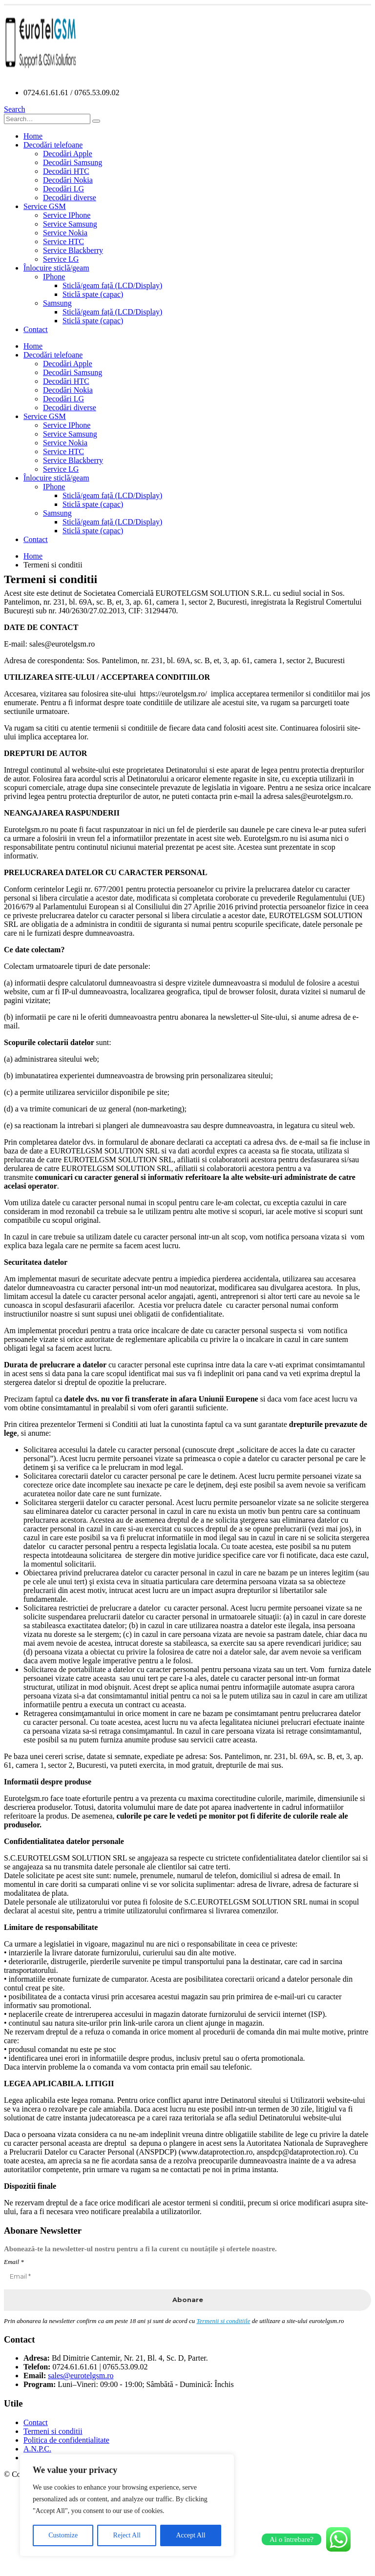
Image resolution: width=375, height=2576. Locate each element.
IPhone (54, 276)
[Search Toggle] (14, 109)
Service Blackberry (73, 250)
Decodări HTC (66, 171)
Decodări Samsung (72, 162)
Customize (63, 2535)
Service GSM (44, 206)
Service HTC (63, 241)
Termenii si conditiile (223, 2321)
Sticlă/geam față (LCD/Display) (112, 285)
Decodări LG (63, 189)
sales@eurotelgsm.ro (80, 2375)
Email (14, 2261)
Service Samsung (70, 224)
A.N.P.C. (37, 2449)
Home (32, 136)
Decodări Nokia (68, 180)
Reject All (127, 2535)
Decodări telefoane (53, 145)
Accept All (190, 2535)
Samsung (57, 303)
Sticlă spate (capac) (92, 294)
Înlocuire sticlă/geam (56, 268)
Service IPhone (66, 215)
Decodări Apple (67, 153)
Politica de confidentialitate (66, 2440)
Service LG (61, 259)
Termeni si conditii (53, 2431)
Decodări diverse (69, 197)
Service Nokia (65, 233)
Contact (35, 329)
